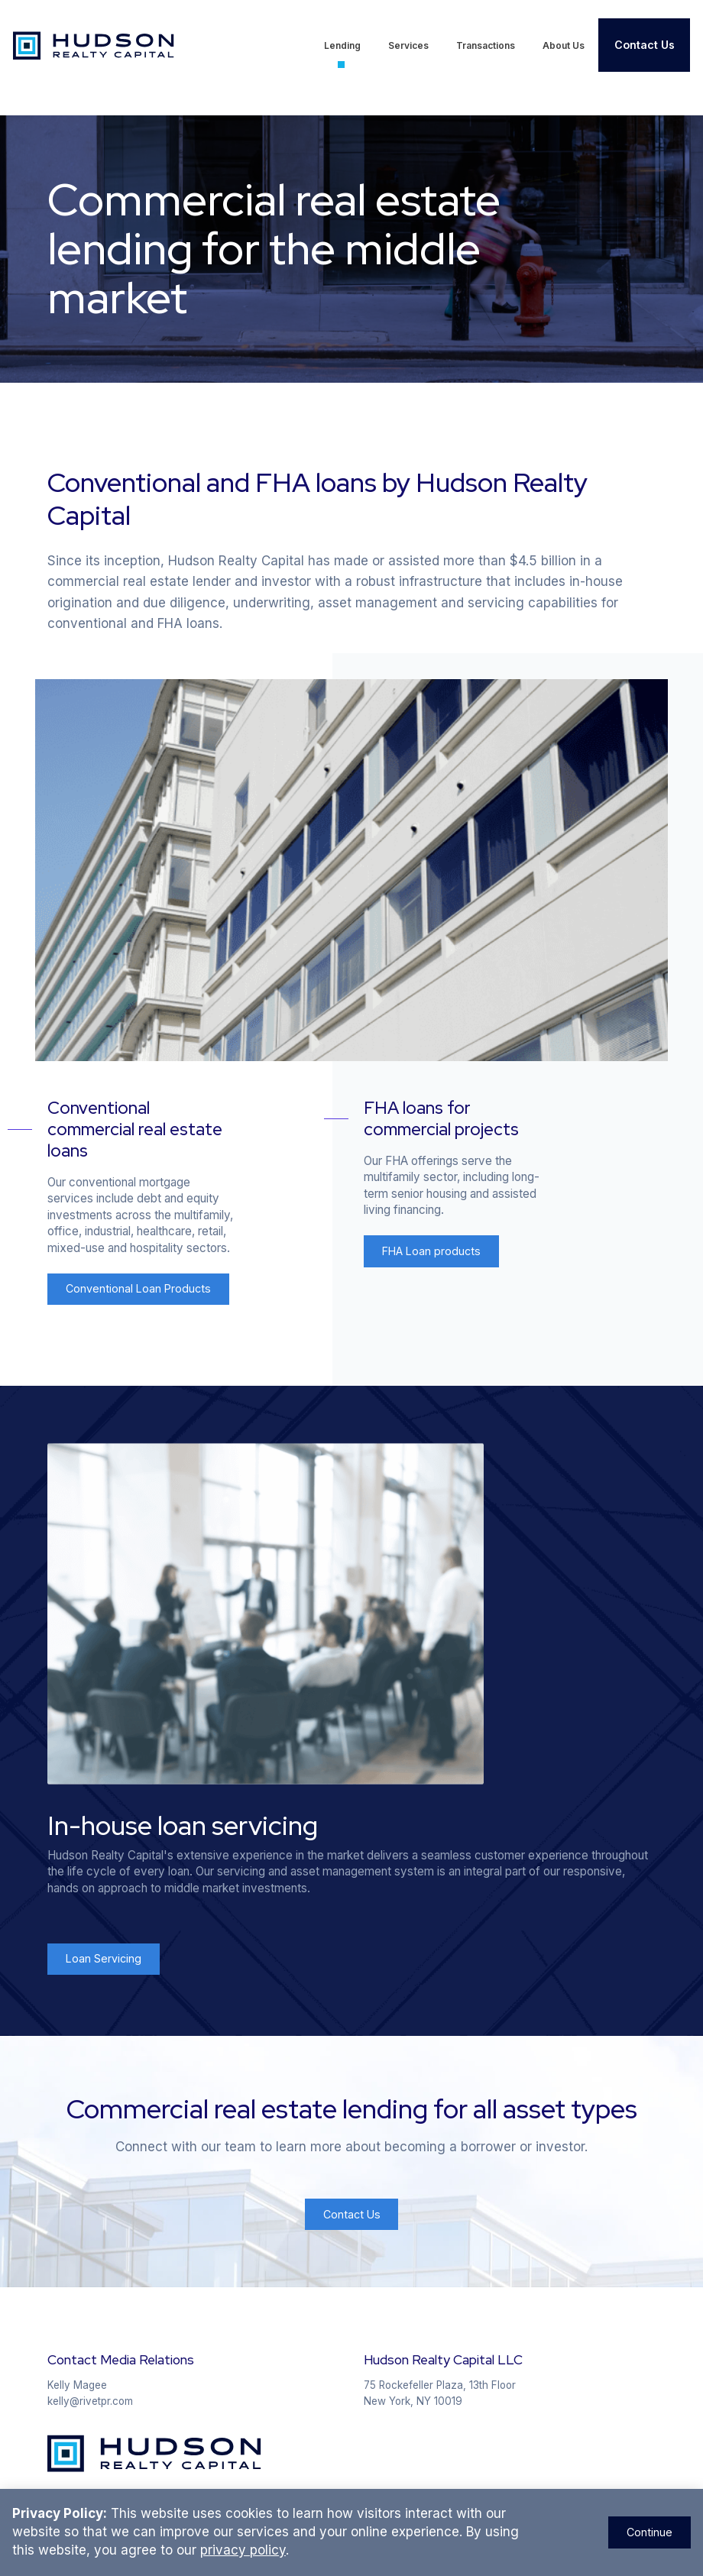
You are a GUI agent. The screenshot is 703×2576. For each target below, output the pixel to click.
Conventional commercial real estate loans (134, 1129)
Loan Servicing (103, 1958)
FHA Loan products (431, 1250)
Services (408, 45)
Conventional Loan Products (138, 1288)
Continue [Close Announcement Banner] (649, 2532)
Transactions (485, 45)
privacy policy (243, 2550)
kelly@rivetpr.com (90, 2401)
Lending (342, 45)
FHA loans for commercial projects (441, 1118)
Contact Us (644, 44)
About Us (564, 45)
